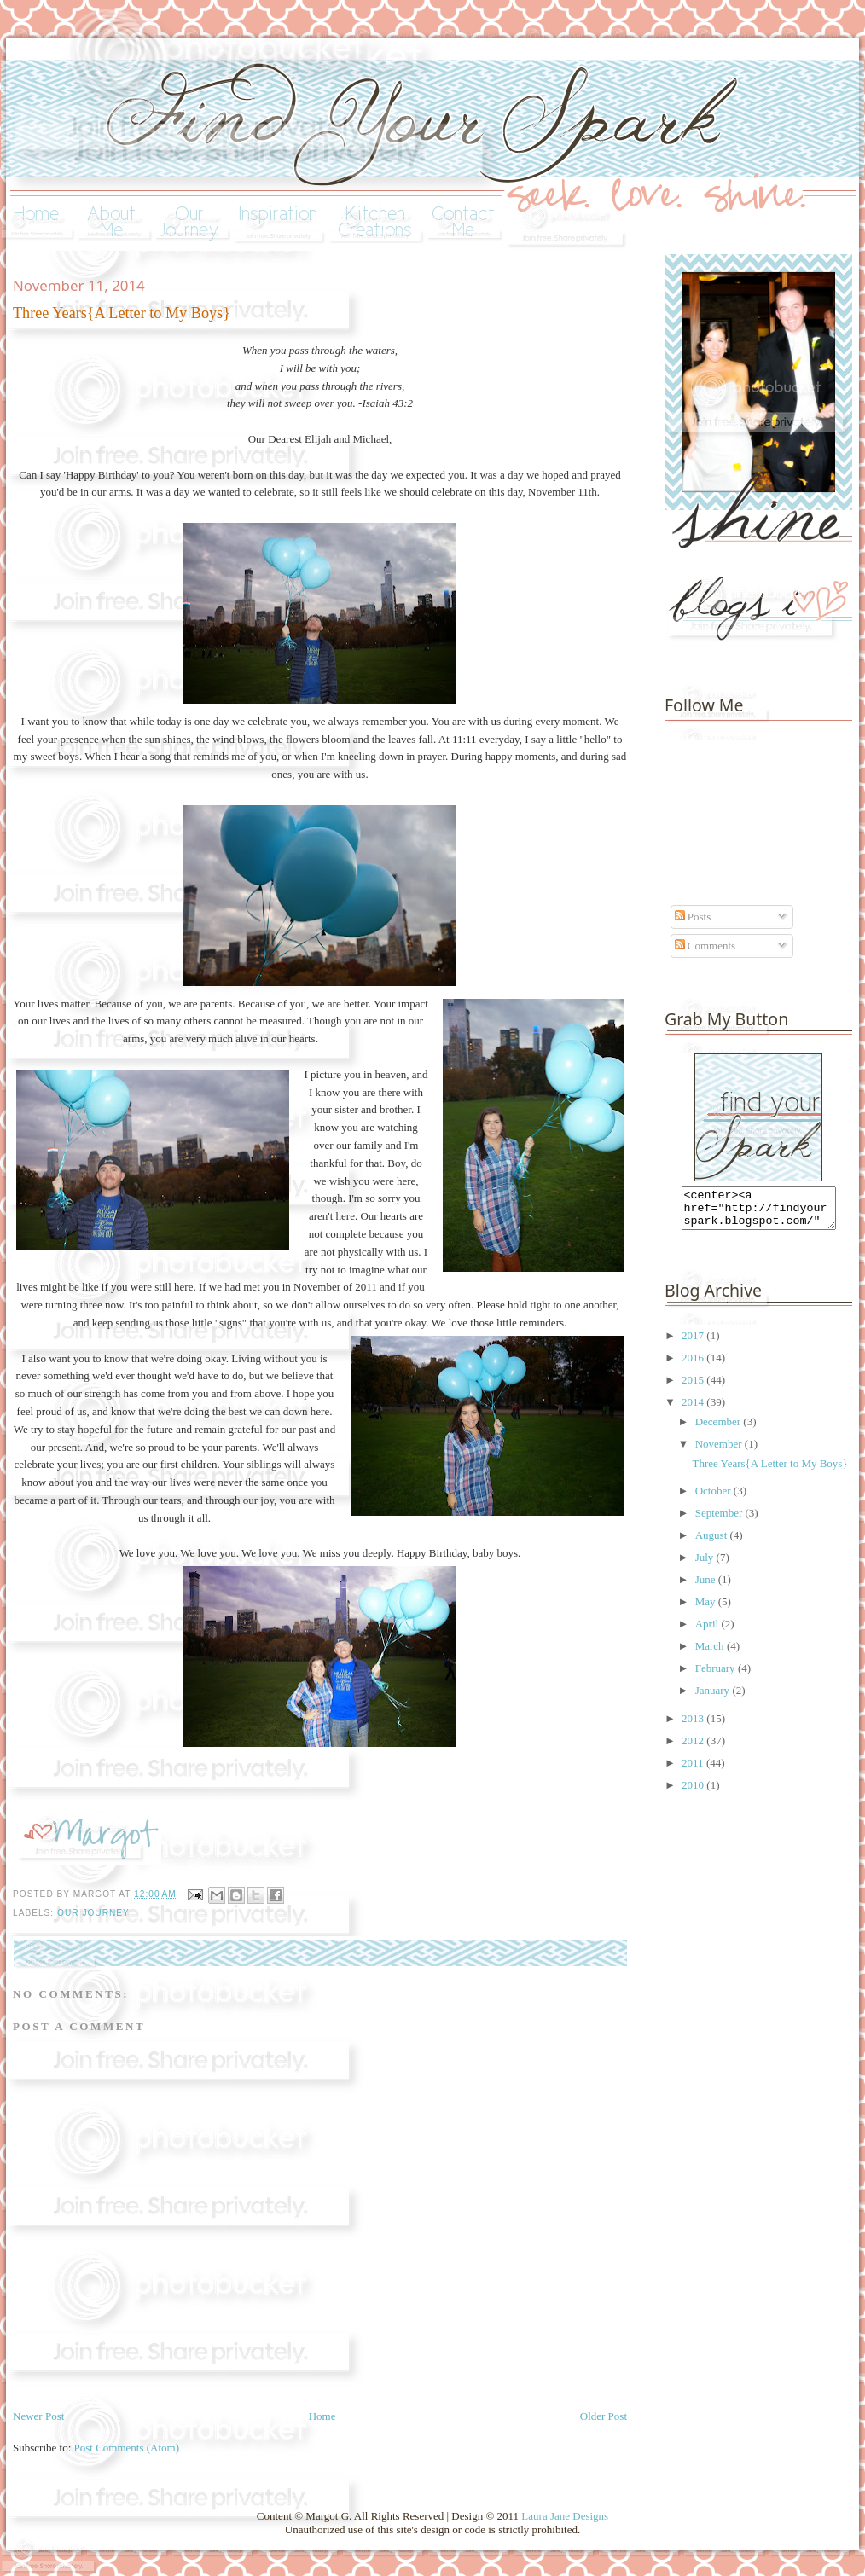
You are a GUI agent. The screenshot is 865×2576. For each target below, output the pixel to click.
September (720, 1520)
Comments (705, 945)
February (716, 1675)
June (706, 1587)
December (719, 1429)
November (720, 1451)
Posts (693, 916)
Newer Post (38, 2416)
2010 (694, 1792)
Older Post (603, 2416)
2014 (694, 1409)
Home (322, 2416)
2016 (694, 1365)
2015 (694, 1387)
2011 (694, 1770)
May (706, 1609)
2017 (694, 1343)
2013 (694, 1726)
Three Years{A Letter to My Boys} (769, 1471)
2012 (694, 1748)
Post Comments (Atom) (127, 2447)
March (711, 1653)
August (712, 1542)
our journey (93, 1912)
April (708, 1631)
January (714, 1697)
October (714, 1498)
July (706, 1564)
